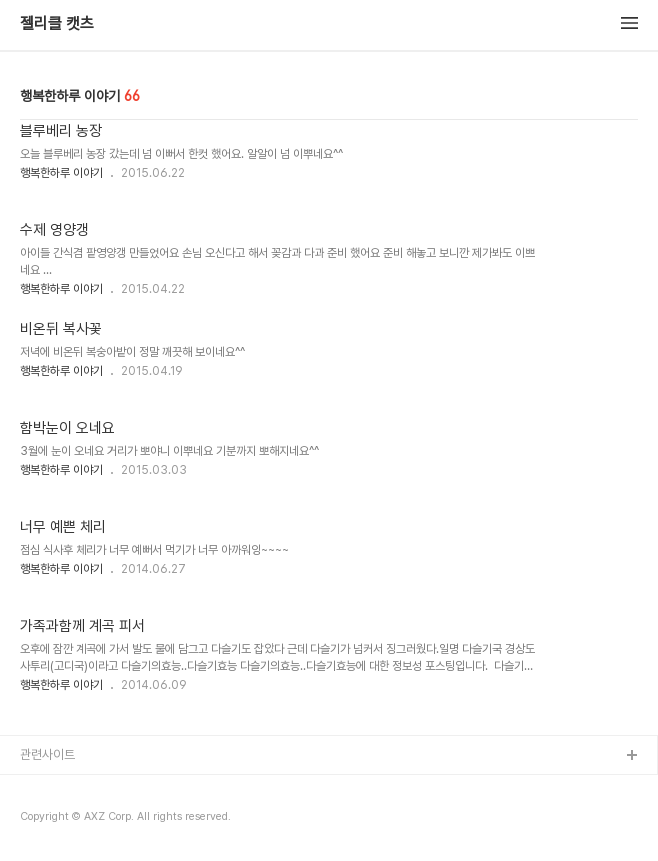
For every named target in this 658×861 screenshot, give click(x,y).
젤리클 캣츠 (57, 24)
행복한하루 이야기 (61, 173)
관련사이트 (47, 754)
